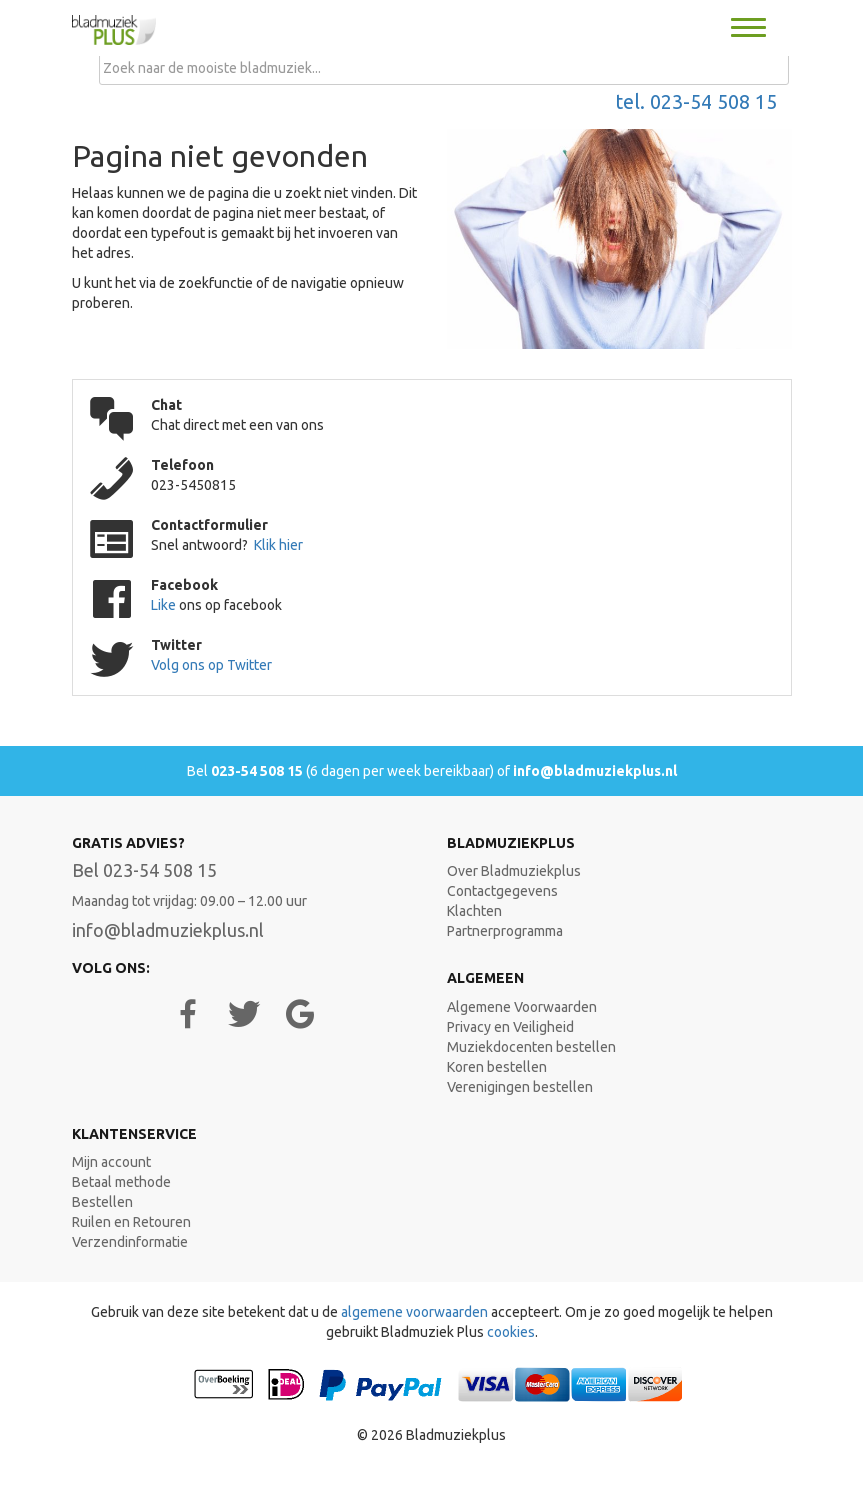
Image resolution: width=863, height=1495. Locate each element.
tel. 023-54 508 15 (696, 102)
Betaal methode (121, 1182)
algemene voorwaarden (414, 1312)
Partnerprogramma (505, 931)
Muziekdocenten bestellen (531, 1047)
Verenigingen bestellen (520, 1087)
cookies (511, 1332)
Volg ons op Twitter (211, 665)
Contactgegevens (502, 891)
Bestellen (102, 1202)
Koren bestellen (497, 1067)
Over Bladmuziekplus (514, 871)
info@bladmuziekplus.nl (595, 771)
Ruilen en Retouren (131, 1222)
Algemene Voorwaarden (522, 1007)
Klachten (474, 911)
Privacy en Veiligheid (510, 1027)
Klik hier (278, 545)
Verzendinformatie (130, 1242)
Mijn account (111, 1162)
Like (165, 605)
